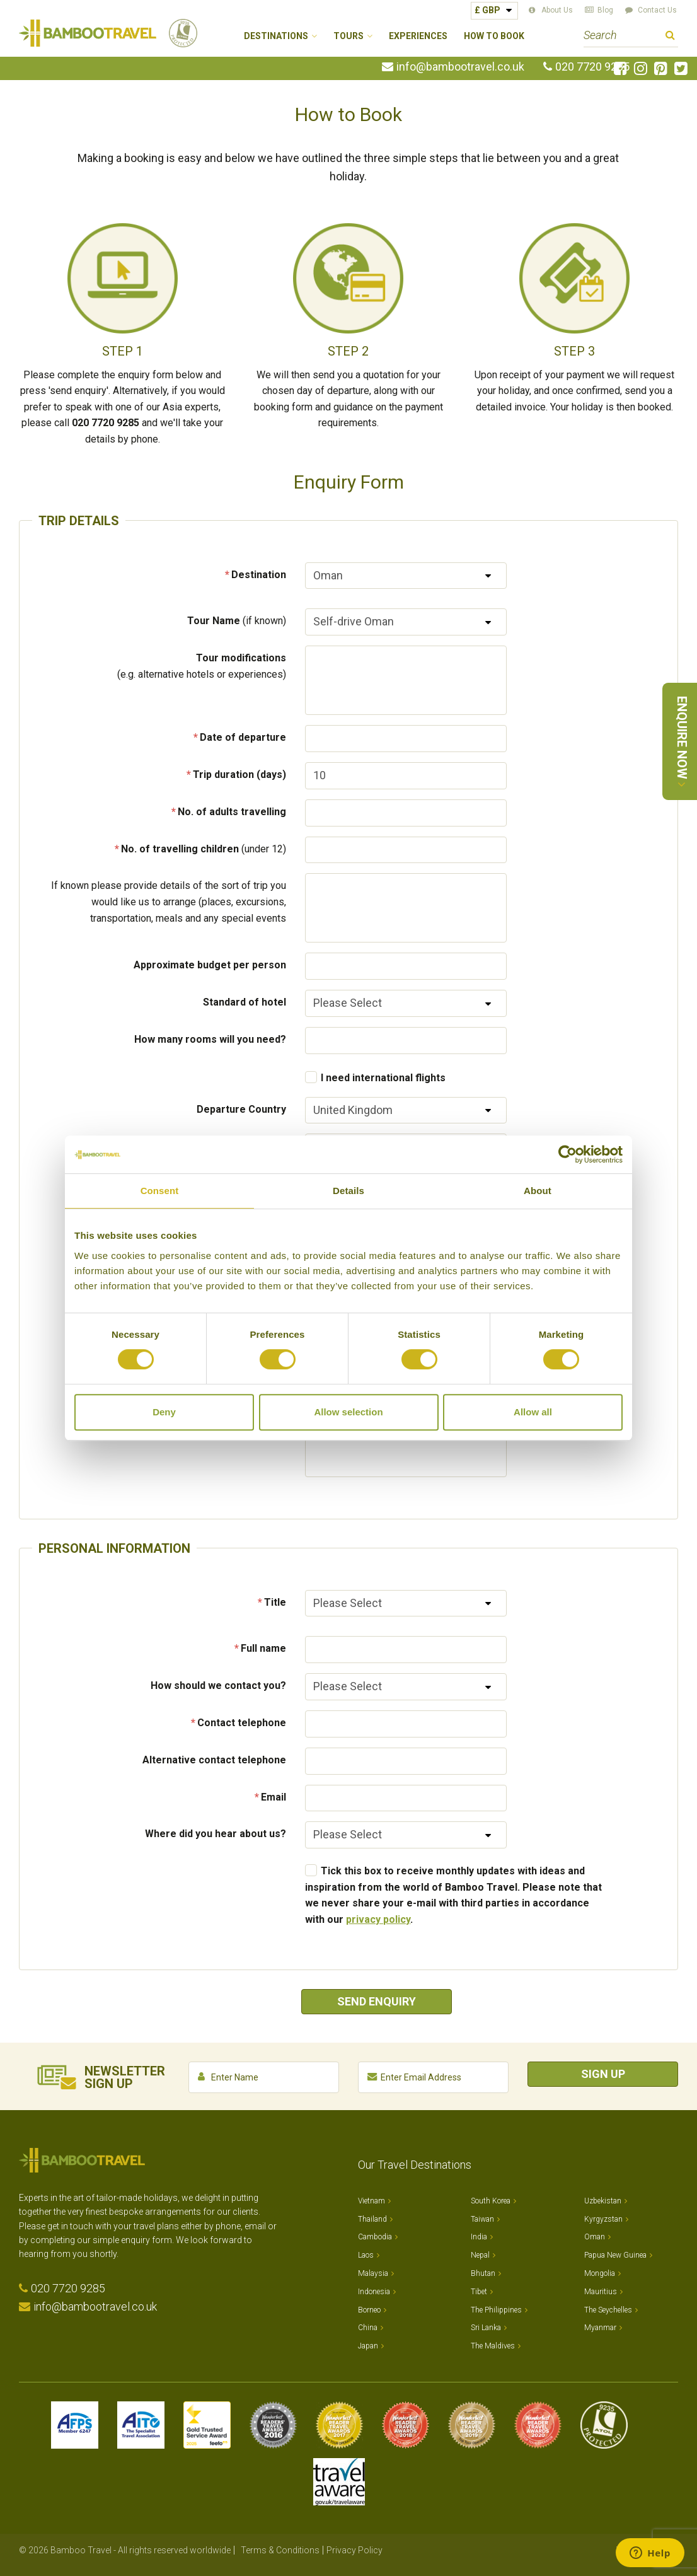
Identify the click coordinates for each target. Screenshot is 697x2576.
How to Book (494, 36)
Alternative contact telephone (214, 1760)
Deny (164, 1412)
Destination (258, 575)
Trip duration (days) (239, 774)
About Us (557, 10)
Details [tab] (348, 1190)
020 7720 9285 (592, 67)
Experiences (418, 36)
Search (670, 36)
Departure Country (241, 1109)
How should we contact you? (218, 1685)
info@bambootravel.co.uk (460, 67)
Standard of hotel (244, 1002)
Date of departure (243, 737)
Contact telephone (241, 1723)
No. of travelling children (203, 849)
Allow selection (348, 1412)
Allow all (533, 1412)
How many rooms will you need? (210, 1039)
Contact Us (657, 10)
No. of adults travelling (232, 812)
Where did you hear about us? (215, 1834)
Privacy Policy (354, 2550)
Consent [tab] (160, 1190)
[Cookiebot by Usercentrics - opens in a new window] (567, 1154)
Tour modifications (201, 666)
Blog (605, 10)
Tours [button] (348, 36)
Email (273, 1797)
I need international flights (383, 1078)
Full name (263, 1648)
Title (275, 1602)
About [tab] (537, 1190)
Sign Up (603, 2073)
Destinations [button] (276, 36)
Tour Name (236, 621)
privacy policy (378, 1919)
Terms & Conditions (280, 2550)
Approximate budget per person (210, 965)
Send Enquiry (376, 2001)
